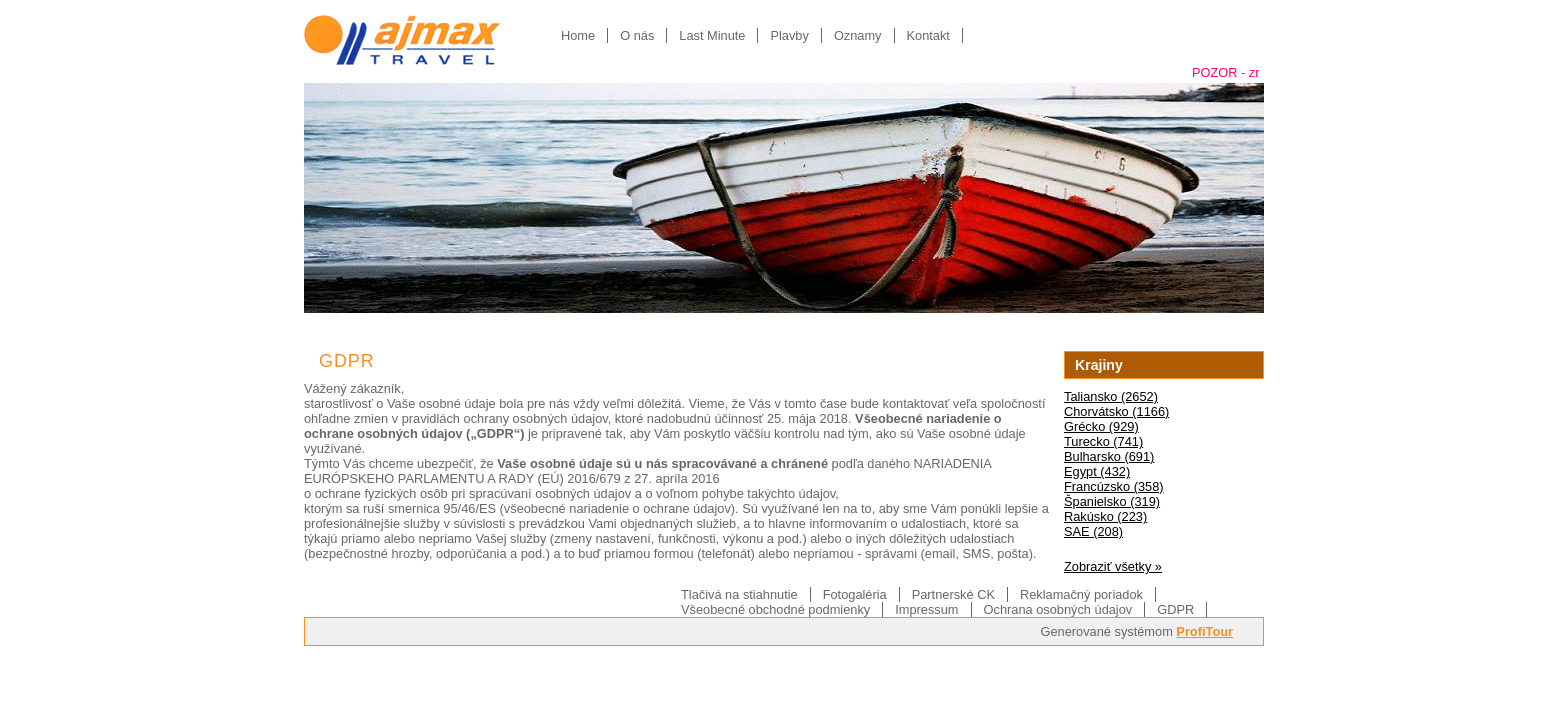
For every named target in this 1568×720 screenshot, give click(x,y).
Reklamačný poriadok (1081, 594)
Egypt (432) (1097, 471)
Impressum (926, 609)
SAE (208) (1093, 531)
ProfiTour (1204, 631)
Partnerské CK (953, 594)
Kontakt (928, 35)
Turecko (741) (1103, 441)
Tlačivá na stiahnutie (739, 594)
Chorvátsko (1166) (1116, 411)
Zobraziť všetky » (1113, 566)
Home (578, 35)
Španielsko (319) (1112, 501)
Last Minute (712, 35)
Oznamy (858, 35)
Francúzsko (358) (1114, 486)
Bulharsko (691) (1109, 456)
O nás (637, 35)
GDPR (1175, 609)
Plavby (789, 35)
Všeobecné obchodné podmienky (775, 609)
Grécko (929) (1101, 426)
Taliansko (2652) (1111, 396)
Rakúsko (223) (1105, 516)
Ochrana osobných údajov (1058, 609)
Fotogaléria (855, 594)
